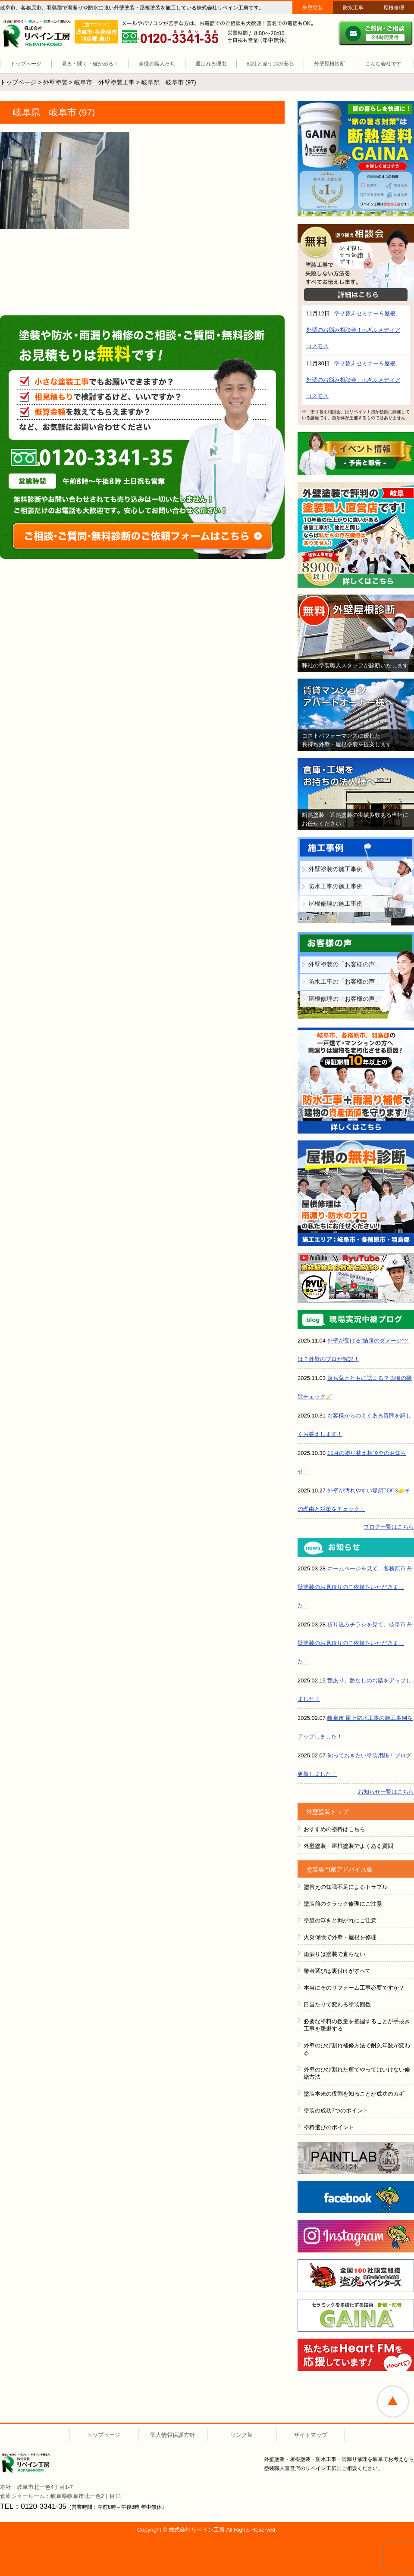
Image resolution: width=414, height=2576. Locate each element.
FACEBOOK (356, 2197)
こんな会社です (383, 64)
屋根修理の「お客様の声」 (344, 998)
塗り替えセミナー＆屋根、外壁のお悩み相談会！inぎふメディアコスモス (353, 329)
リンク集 (241, 2435)
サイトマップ (310, 2435)
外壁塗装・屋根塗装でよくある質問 (348, 1846)
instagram (356, 2236)
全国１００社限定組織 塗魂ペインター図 (356, 2275)
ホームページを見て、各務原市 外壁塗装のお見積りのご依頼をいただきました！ (355, 1587)
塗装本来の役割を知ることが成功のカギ (354, 2093)
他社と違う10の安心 (270, 64)
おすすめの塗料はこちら (334, 1829)
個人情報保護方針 (172, 2435)
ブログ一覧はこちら (389, 1526)
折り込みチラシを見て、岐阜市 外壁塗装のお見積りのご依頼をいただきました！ (355, 1643)
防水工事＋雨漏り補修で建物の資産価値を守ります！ (356, 1081)
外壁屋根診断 (329, 64)
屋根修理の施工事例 (335, 903)
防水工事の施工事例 (335, 886)
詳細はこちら (356, 294)
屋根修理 (393, 8)
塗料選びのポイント (329, 2127)
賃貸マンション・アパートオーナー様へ (356, 715)
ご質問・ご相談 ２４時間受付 (375, 33)
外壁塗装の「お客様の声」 (344, 964)
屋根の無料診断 (356, 1193)
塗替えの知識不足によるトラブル (346, 1887)
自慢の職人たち (157, 64)
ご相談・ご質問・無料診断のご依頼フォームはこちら (142, 536)
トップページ (25, 64)
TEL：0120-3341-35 (33, 2506)
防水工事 (353, 8)
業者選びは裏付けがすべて (337, 1971)
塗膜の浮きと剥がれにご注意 (340, 1920)
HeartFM (356, 2355)
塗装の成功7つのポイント (336, 2110)
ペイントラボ (356, 2158)
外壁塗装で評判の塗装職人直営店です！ (356, 535)
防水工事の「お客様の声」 (344, 981)
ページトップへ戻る (393, 2401)
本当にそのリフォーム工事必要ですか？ (354, 1987)
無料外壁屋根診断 (356, 633)
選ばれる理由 (210, 64)
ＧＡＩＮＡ (356, 2315)
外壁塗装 (312, 8)
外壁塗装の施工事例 (335, 869)
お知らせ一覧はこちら (386, 1791)
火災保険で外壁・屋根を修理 (340, 1937)
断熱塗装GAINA (356, 159)
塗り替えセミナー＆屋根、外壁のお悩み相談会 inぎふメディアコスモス (353, 379)
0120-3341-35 (98, 457)
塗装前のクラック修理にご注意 (343, 1903)
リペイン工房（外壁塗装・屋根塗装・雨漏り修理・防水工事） (38, 34)
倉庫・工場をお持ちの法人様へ (356, 794)
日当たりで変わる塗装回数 (337, 2004)
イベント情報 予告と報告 (356, 453)
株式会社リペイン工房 (38, 2463)
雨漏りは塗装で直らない (334, 1954)
